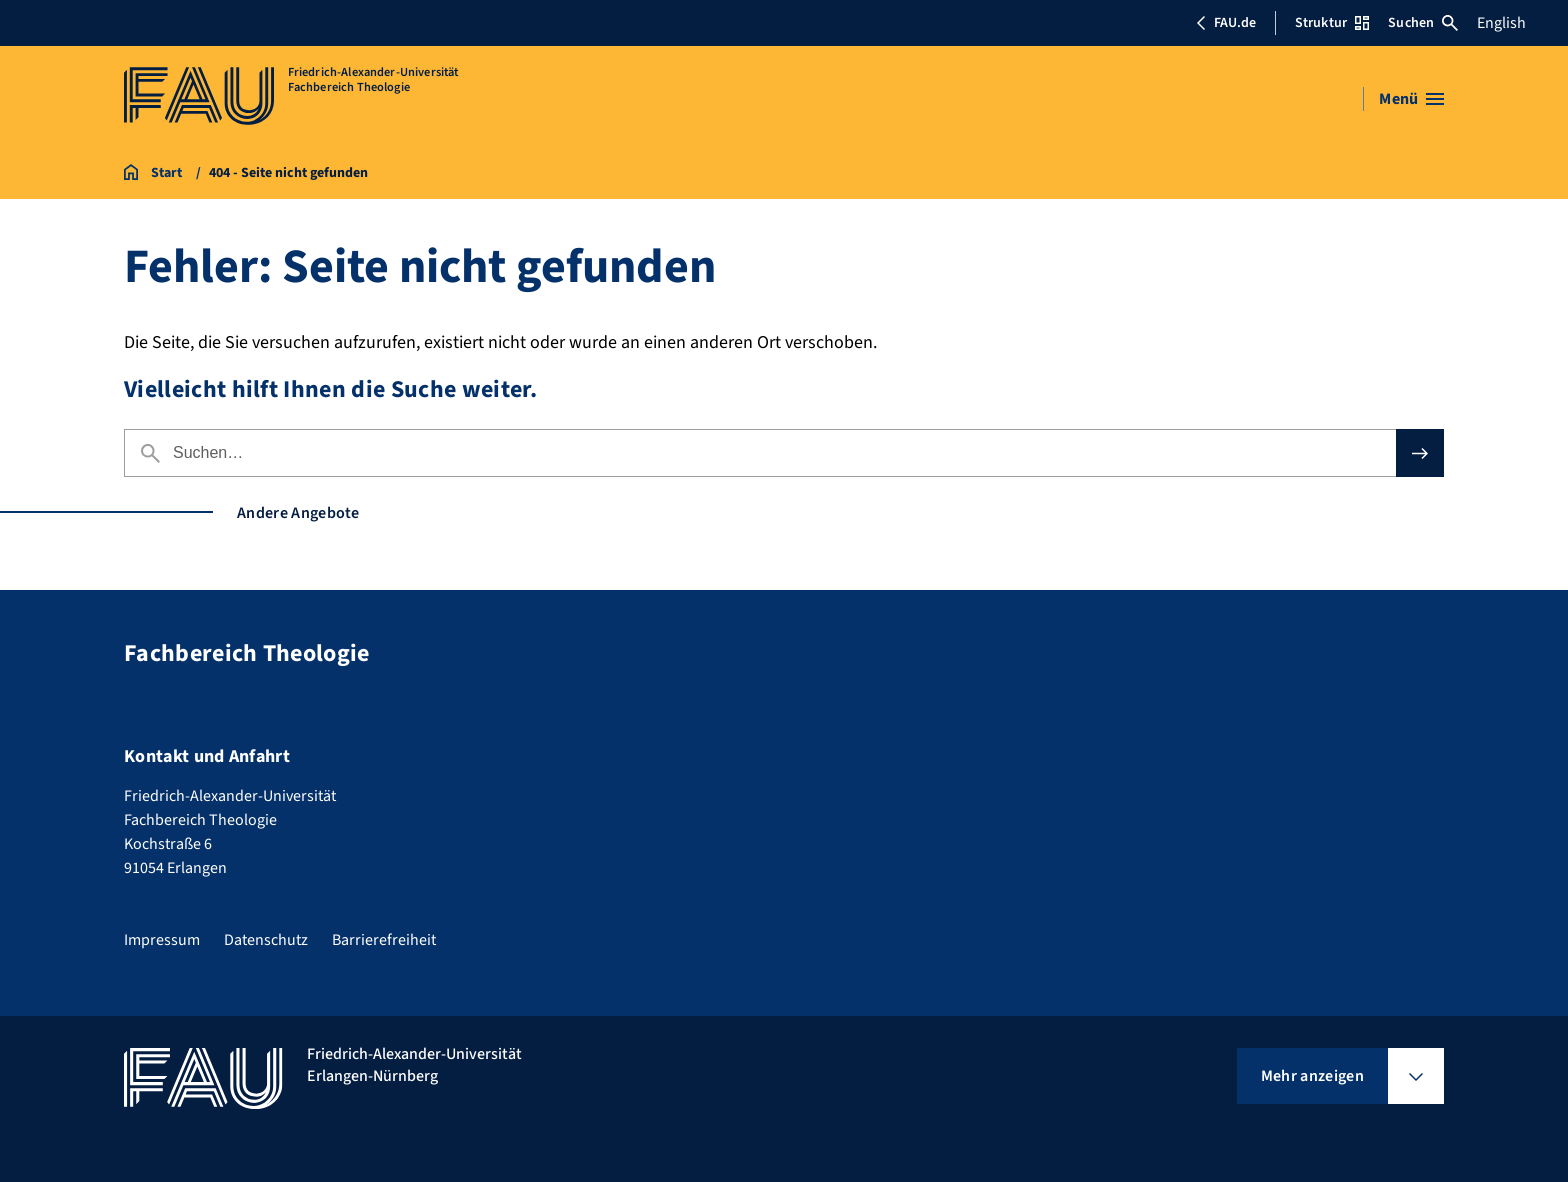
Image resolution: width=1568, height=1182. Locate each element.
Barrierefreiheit (384, 940)
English (1501, 23)
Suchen (1423, 23)
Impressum (162, 940)
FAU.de (1226, 23)
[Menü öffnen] (1411, 99)
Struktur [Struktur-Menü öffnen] (1332, 23)
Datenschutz (266, 940)
